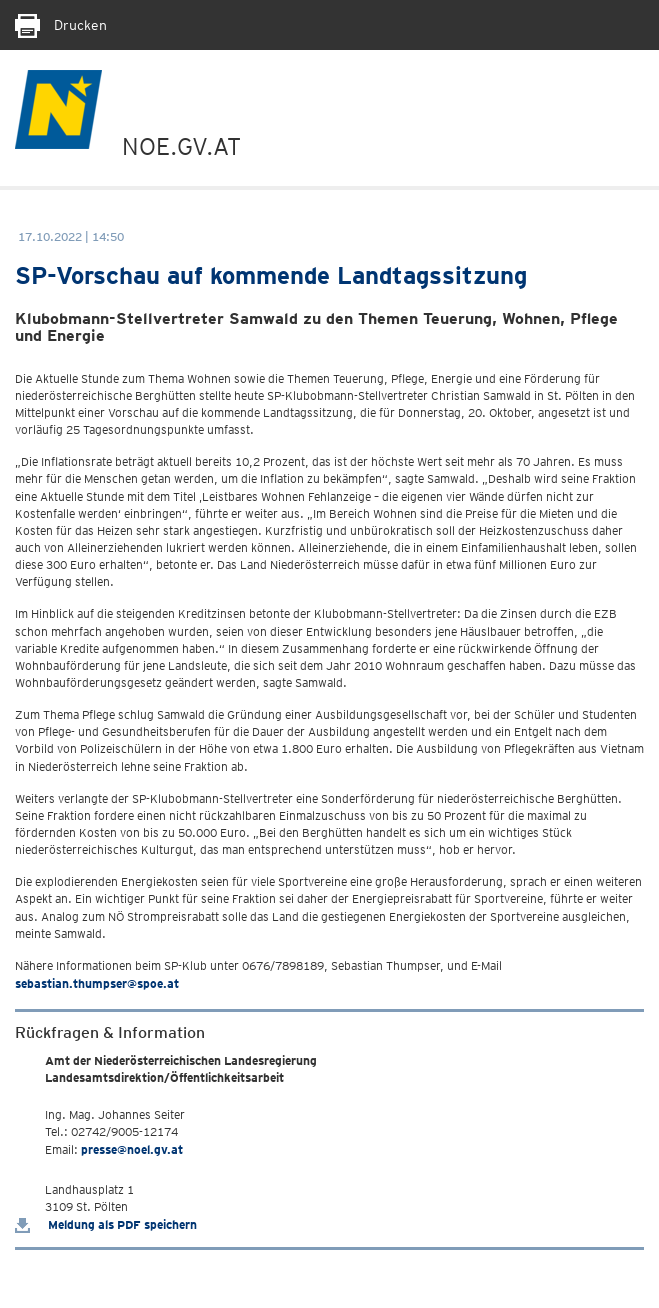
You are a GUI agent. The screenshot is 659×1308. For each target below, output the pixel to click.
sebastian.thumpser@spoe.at (97, 983)
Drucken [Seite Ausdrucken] (61, 25)
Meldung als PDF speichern (106, 1224)
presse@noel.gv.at (132, 1149)
